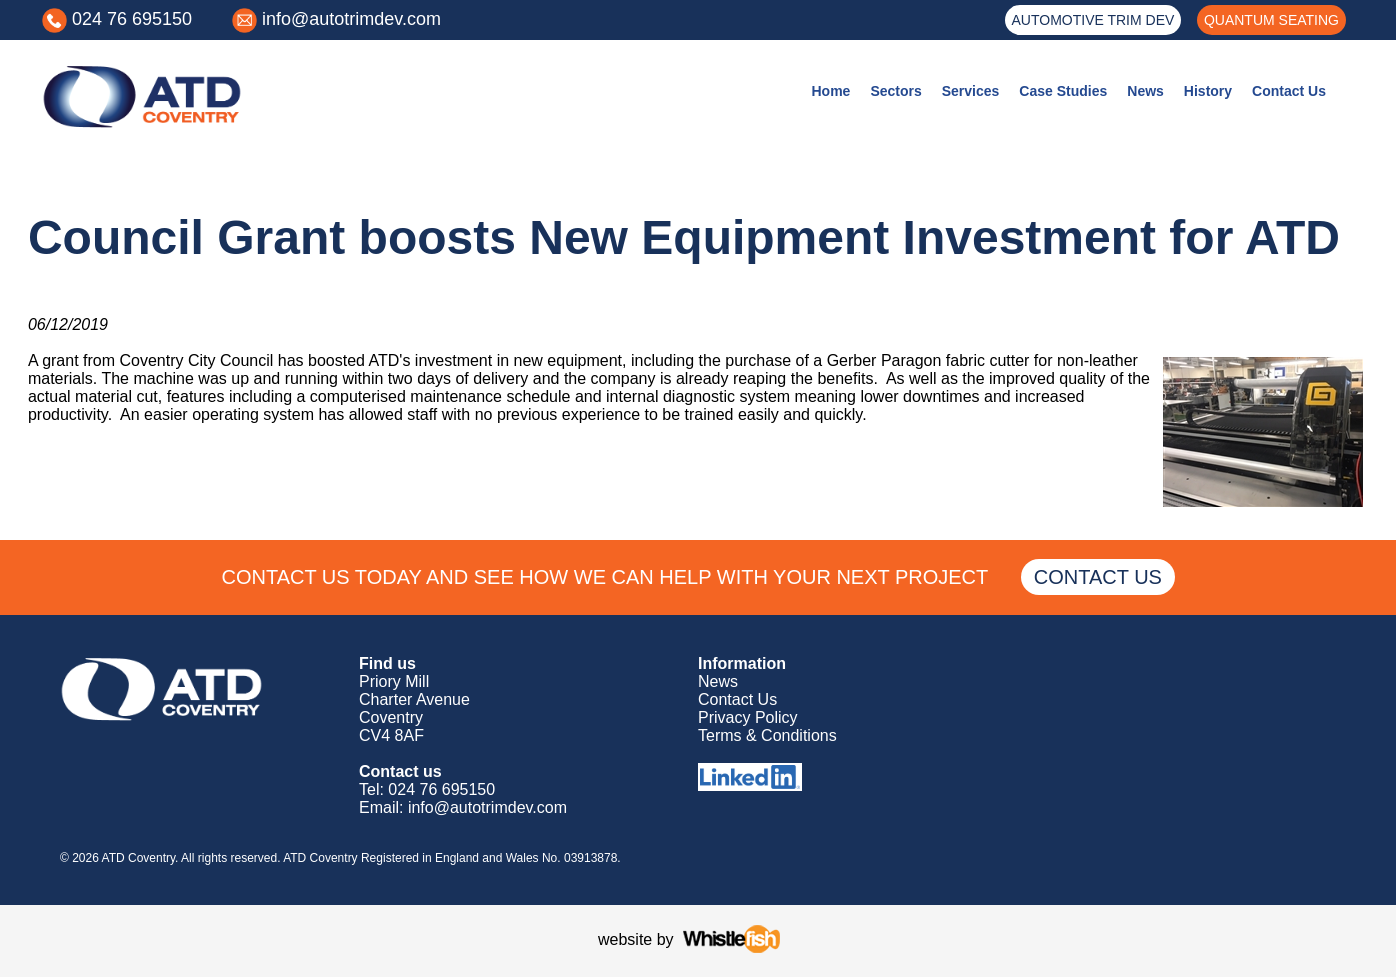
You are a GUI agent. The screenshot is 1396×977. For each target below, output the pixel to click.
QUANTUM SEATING (1271, 20)
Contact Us (1289, 91)
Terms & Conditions (767, 735)
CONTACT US (1097, 577)
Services (971, 91)
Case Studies (1063, 91)
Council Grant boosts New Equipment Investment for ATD (684, 237)
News (1145, 91)
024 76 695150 (132, 19)
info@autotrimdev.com (351, 19)
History (1208, 91)
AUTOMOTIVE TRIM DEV (1093, 20)
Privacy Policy (748, 717)
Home (830, 91)
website (625, 939)
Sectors (895, 91)
